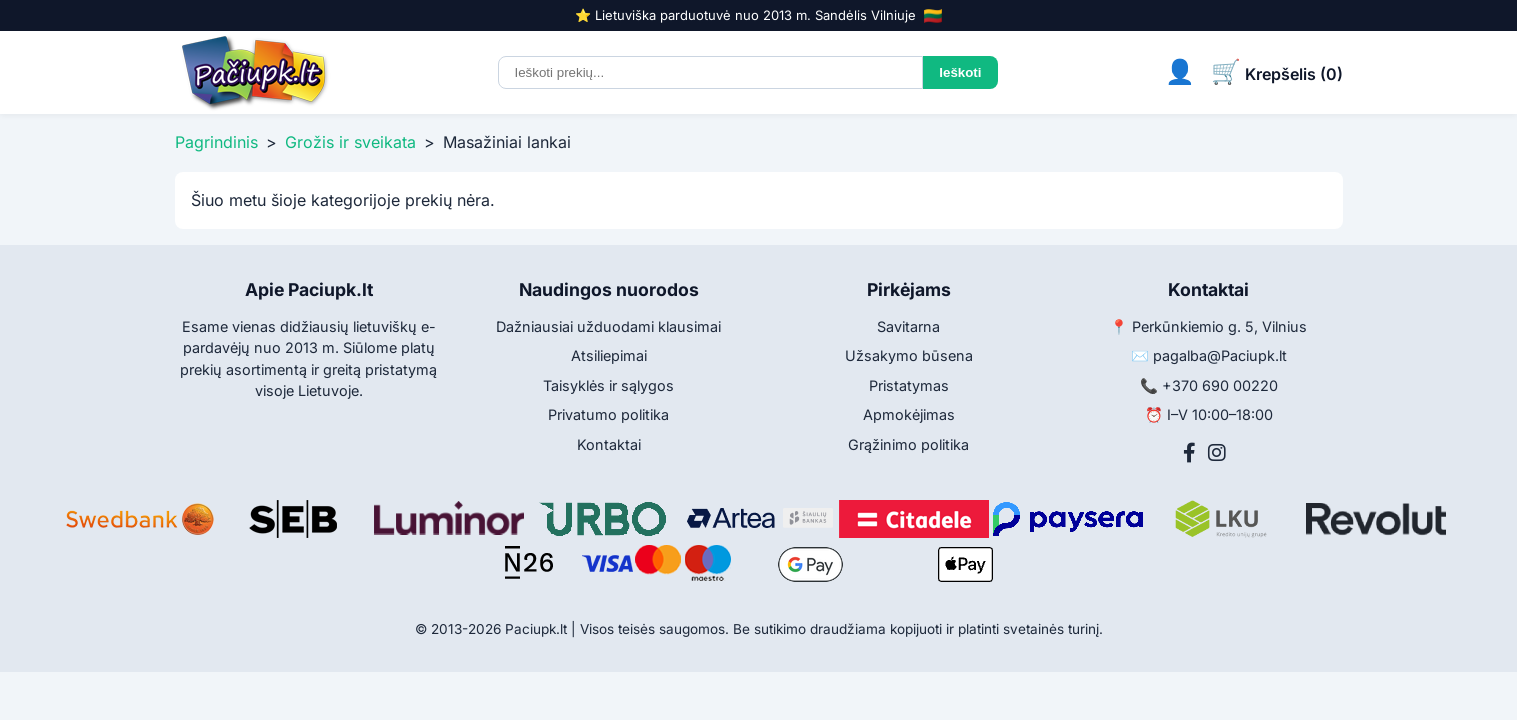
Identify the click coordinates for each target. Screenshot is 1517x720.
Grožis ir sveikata (350, 142)
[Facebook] (1189, 453)
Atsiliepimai (609, 355)
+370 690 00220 (1220, 385)
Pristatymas (909, 385)
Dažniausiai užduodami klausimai (608, 326)
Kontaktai (609, 444)
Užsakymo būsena (909, 355)
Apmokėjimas (909, 414)
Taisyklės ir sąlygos (608, 385)
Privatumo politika (608, 414)
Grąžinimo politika (908, 444)
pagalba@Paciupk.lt (1220, 355)
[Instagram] (1217, 453)
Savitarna (908, 326)
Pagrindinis (216, 142)
